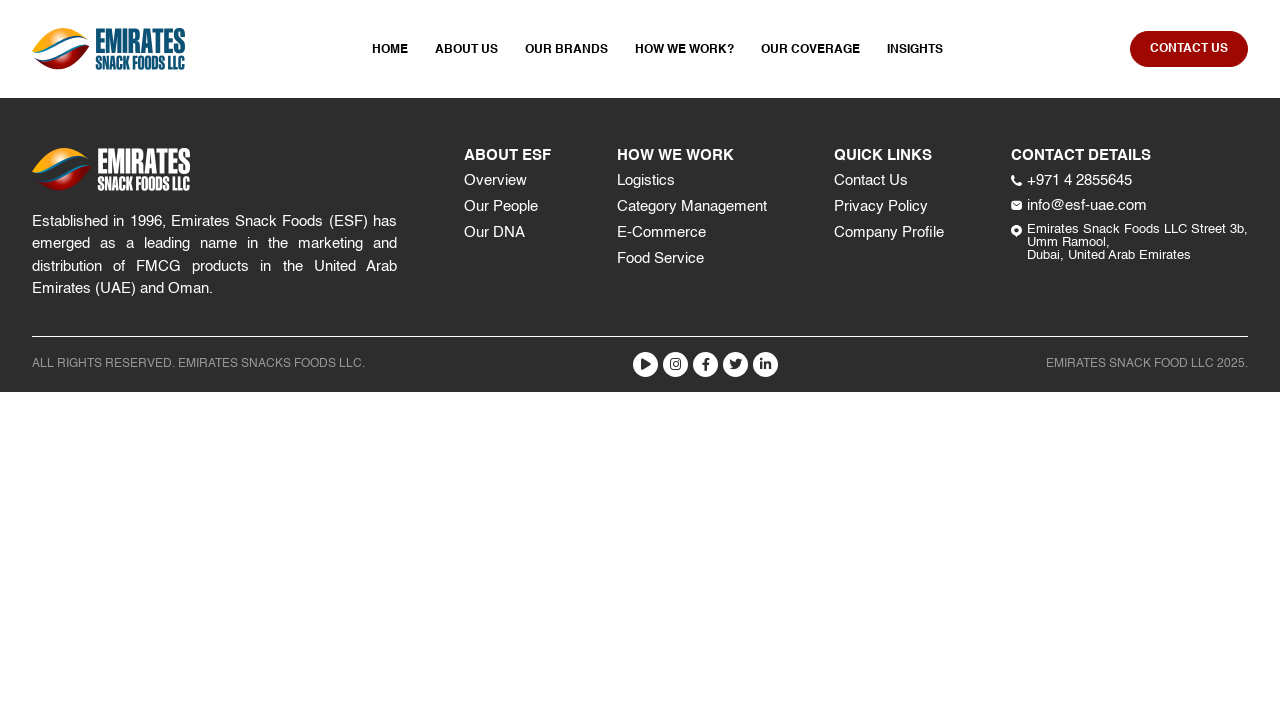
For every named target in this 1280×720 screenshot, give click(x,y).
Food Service (660, 258)
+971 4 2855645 (1071, 180)
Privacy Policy (881, 206)
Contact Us (871, 180)
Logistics (646, 180)
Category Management (692, 206)
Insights (915, 50)
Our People (501, 206)
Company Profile (889, 232)
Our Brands (566, 50)
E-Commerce (661, 232)
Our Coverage (810, 50)
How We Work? (684, 50)
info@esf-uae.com (1079, 205)
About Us (466, 50)
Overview (495, 180)
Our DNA (494, 232)
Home (390, 50)
